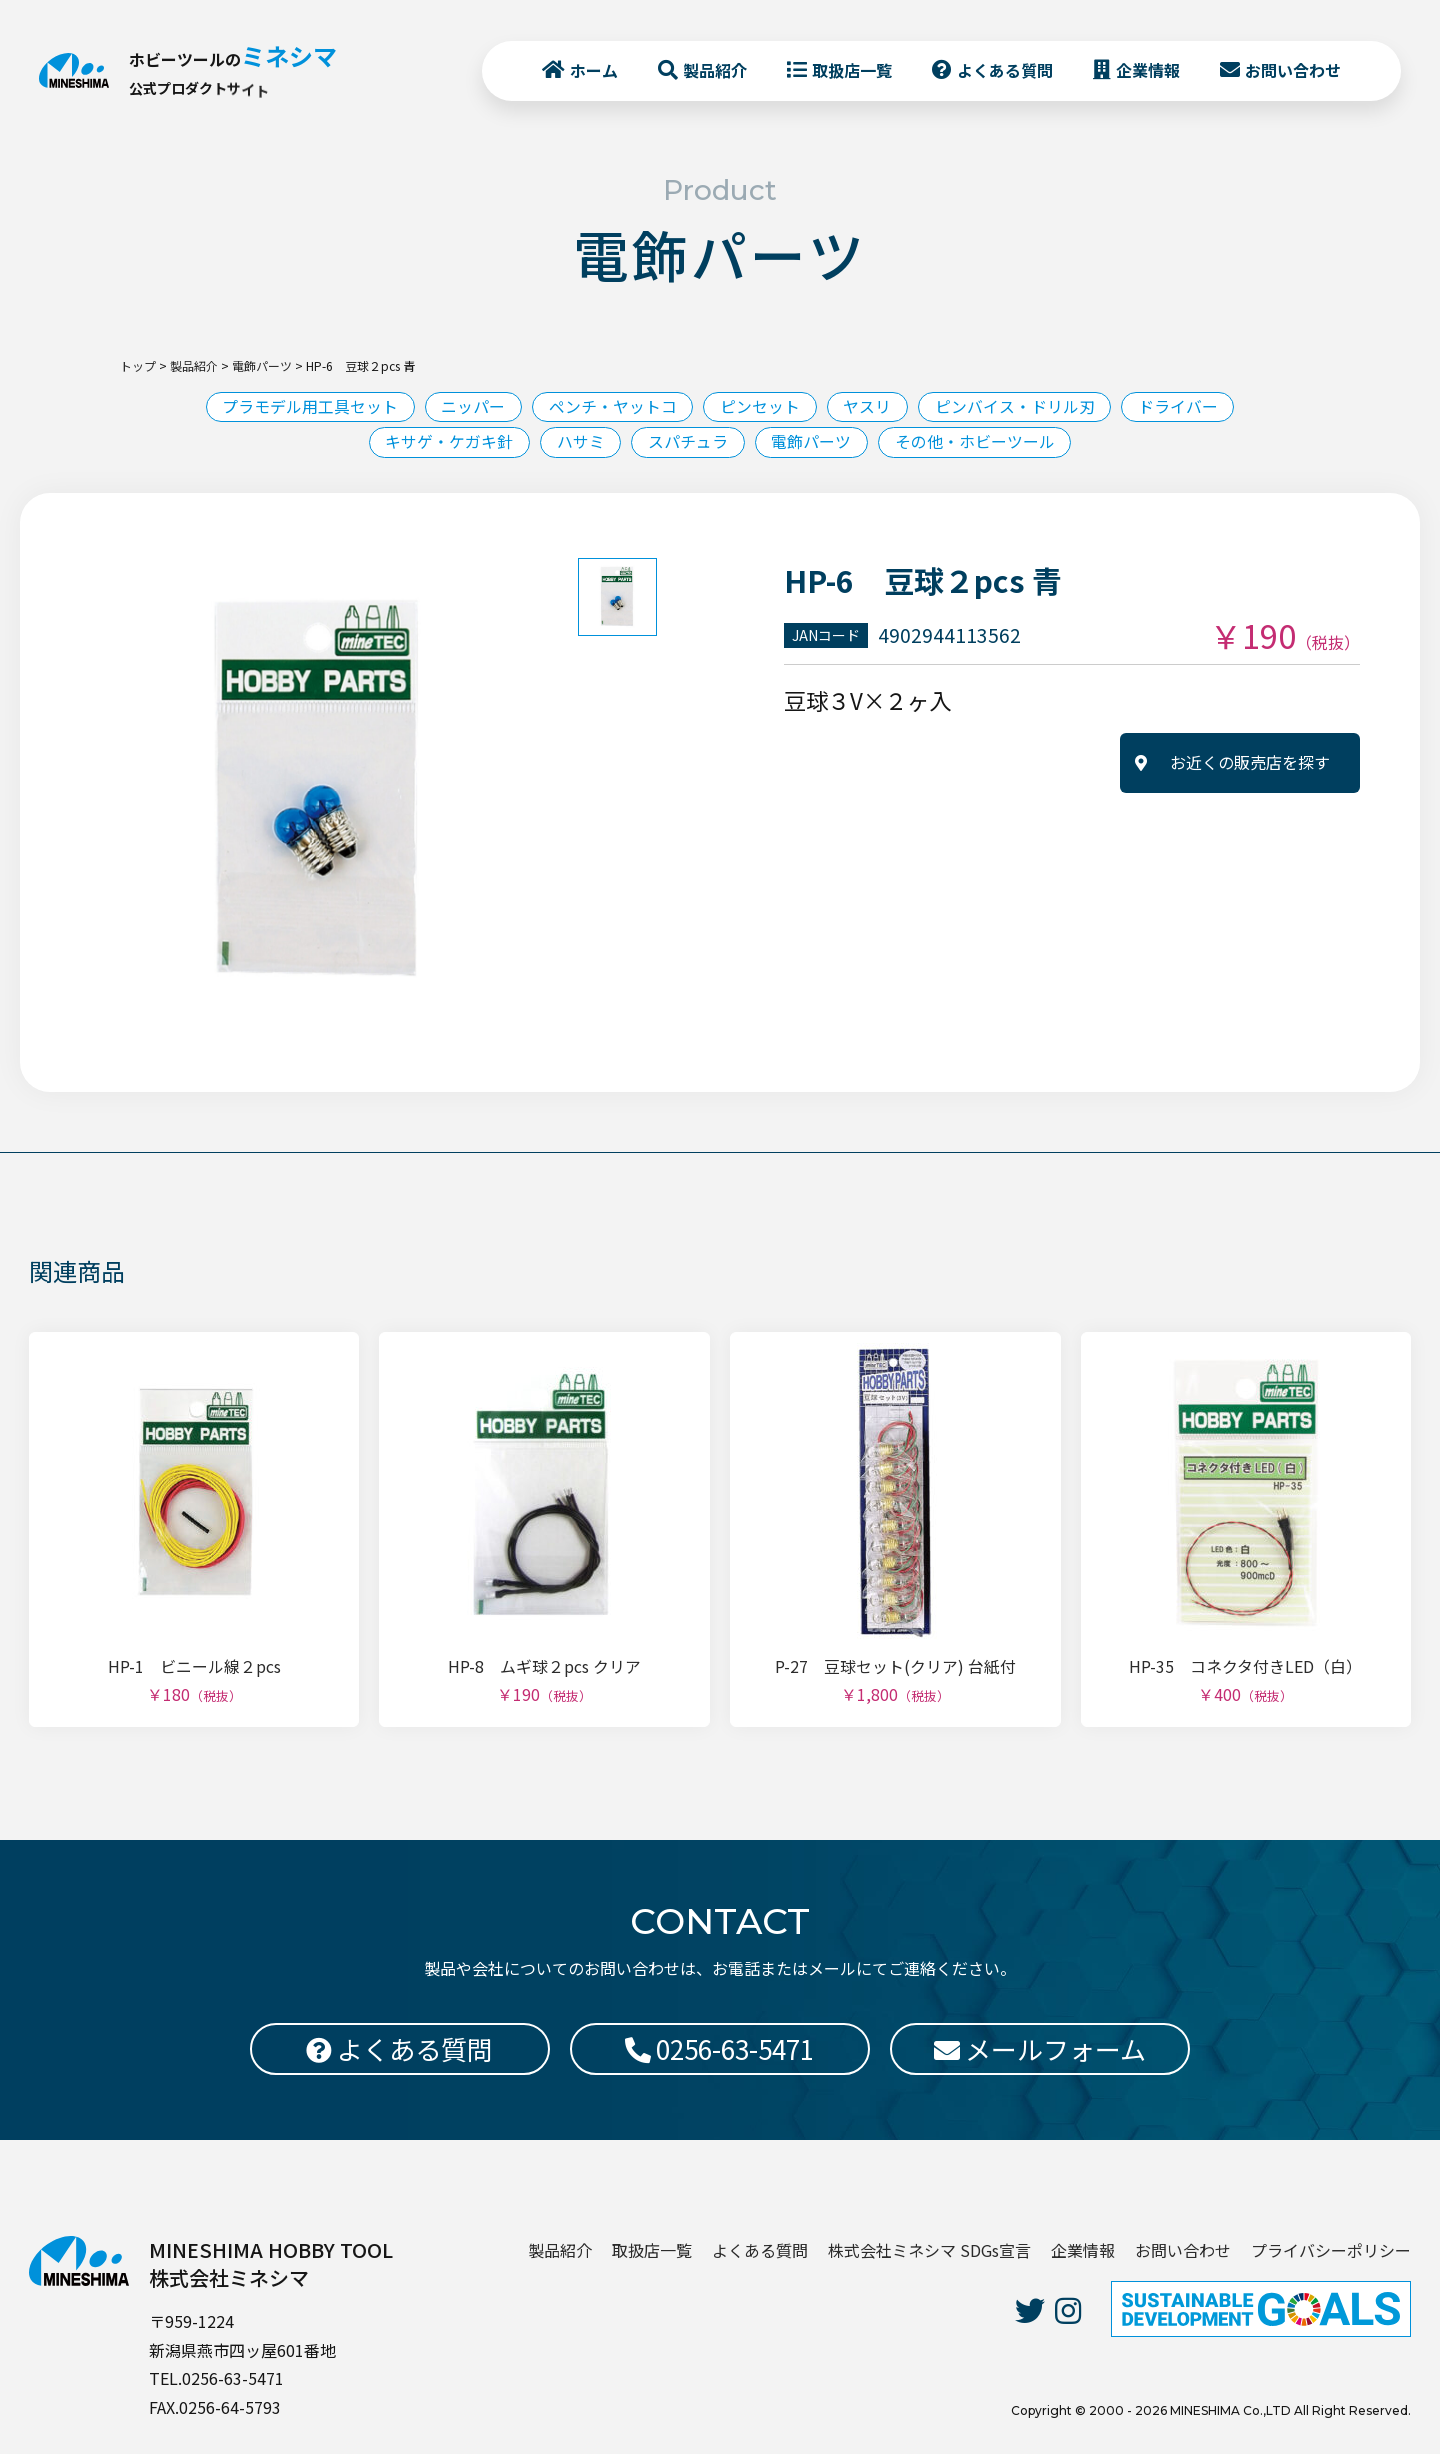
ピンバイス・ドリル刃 (1016, 407)
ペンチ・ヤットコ (612, 407)
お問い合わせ (1292, 71)
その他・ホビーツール (976, 442)
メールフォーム (1040, 2048)
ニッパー (472, 407)
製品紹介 (714, 71)
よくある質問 (1004, 71)
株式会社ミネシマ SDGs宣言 (929, 2250)
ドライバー (1180, 407)
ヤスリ (868, 407)
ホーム (593, 71)
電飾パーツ (812, 442)
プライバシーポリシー (1331, 2250)
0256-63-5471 (719, 2048)
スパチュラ (688, 442)
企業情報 (1147, 71)
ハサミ (580, 442)
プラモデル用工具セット (308, 407)
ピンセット (760, 407)
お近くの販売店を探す (1250, 763)
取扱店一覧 (851, 71)
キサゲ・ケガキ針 (448, 442)
